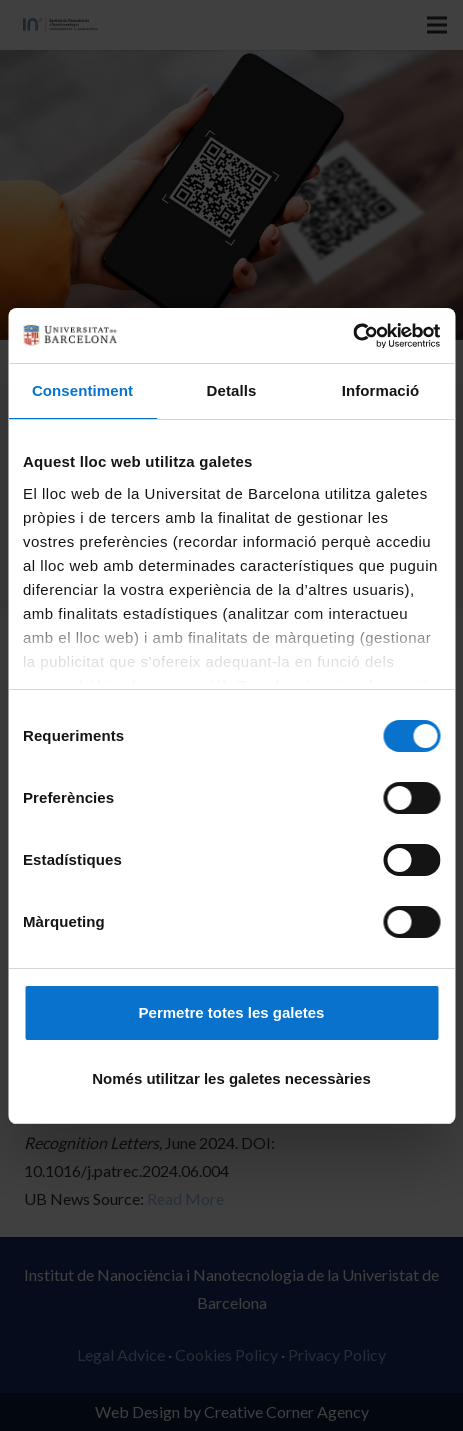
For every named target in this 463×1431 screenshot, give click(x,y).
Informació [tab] (381, 390)
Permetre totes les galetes (232, 1012)
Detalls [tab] (232, 390)
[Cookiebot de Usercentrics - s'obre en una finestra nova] (352, 336)
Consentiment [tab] (82, 390)
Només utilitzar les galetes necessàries (231, 1078)
